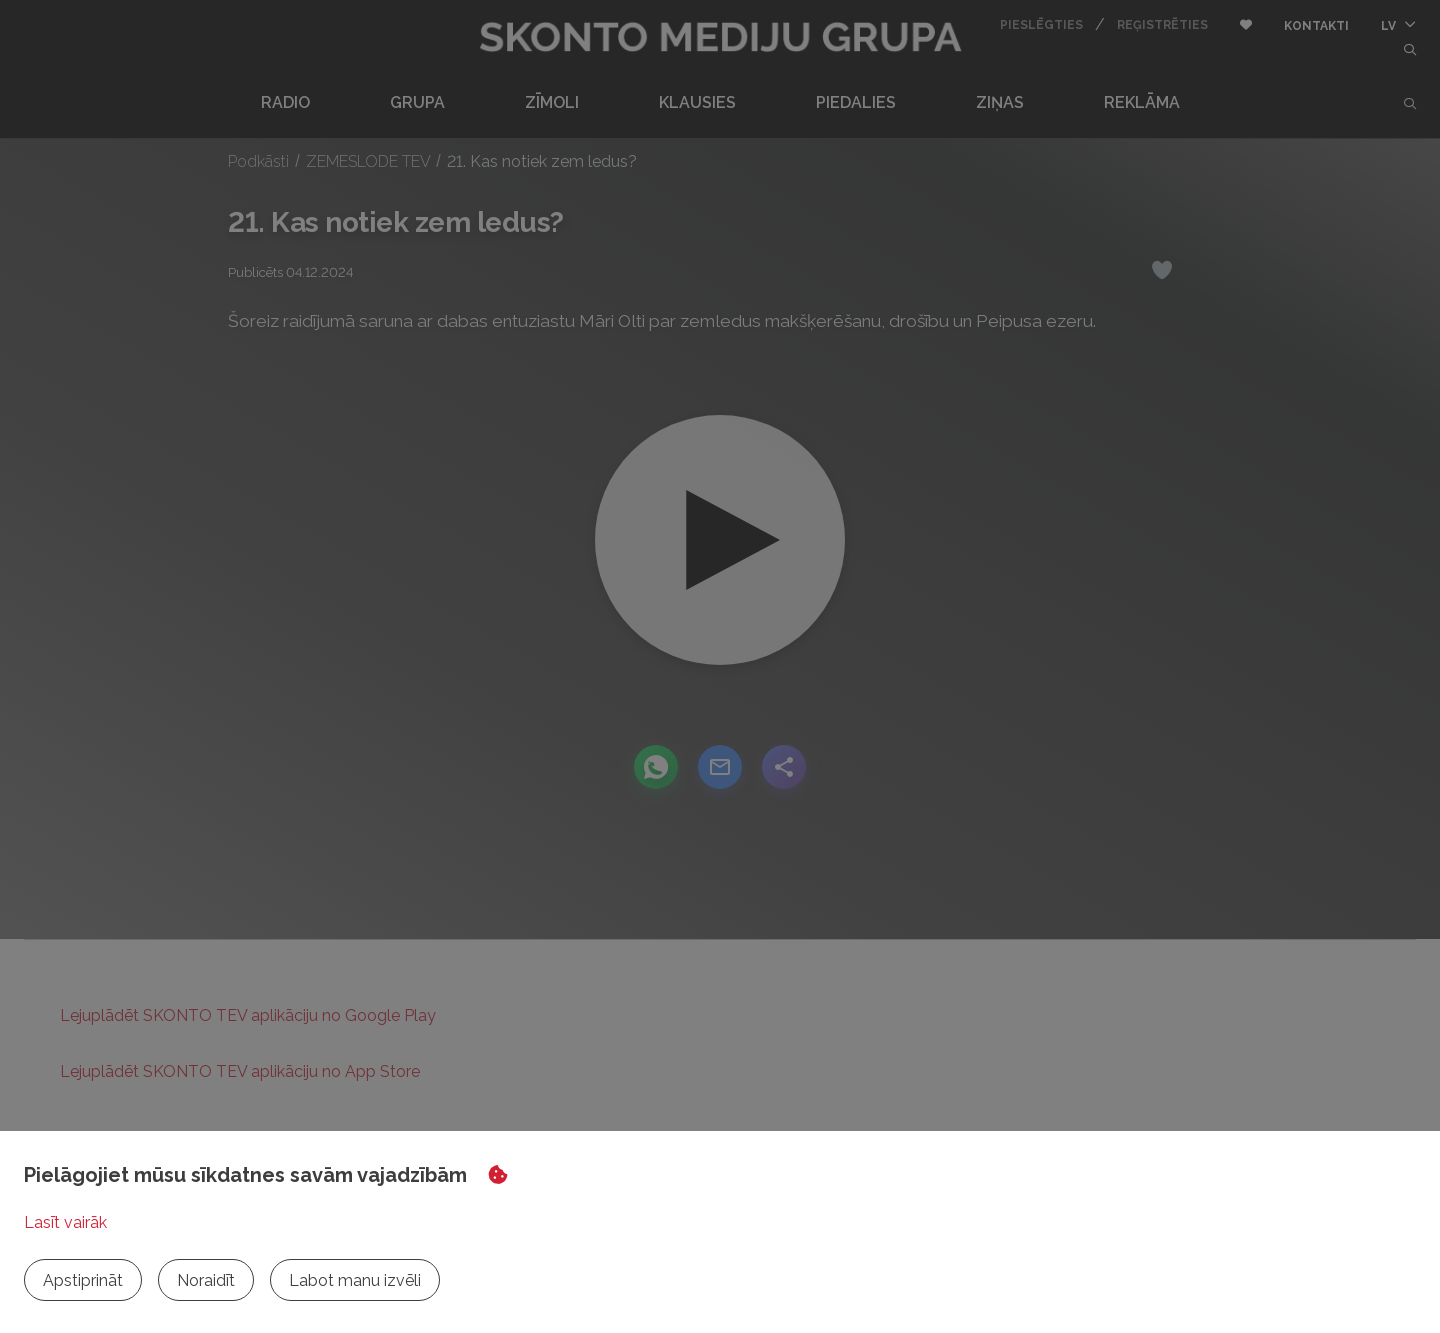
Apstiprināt (83, 1280)
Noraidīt (206, 1280)
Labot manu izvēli (355, 1280)
